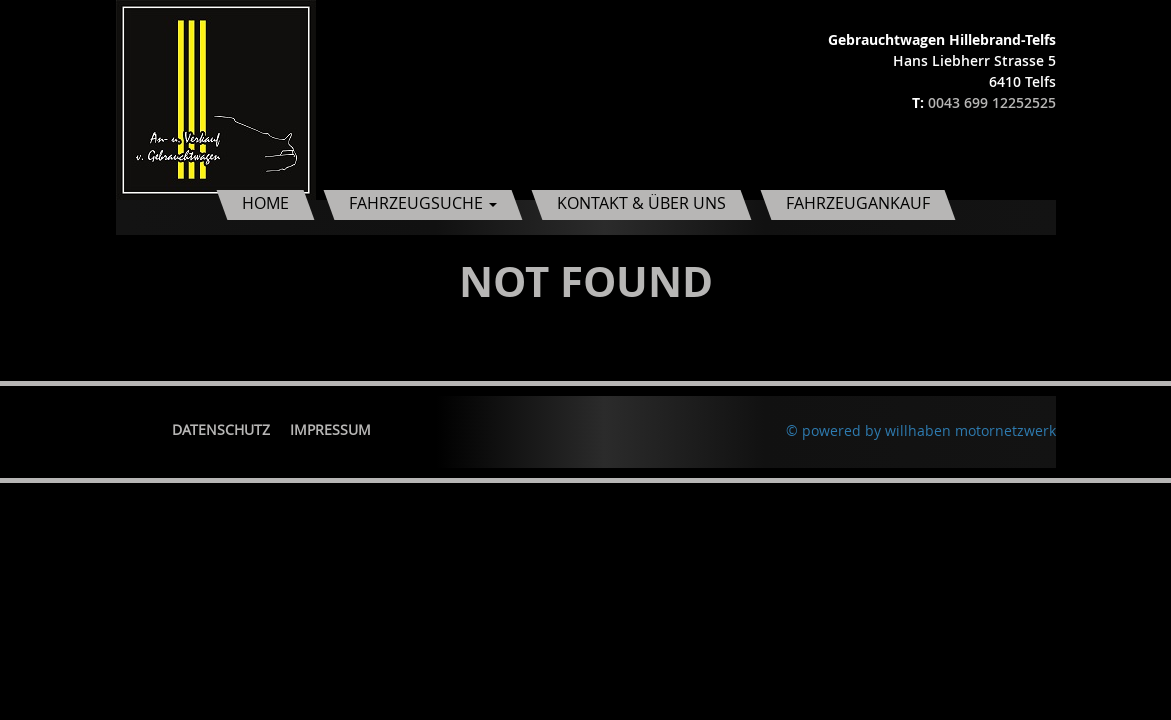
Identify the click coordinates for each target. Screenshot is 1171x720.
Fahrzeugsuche (423, 203)
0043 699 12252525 (992, 102)
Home (265, 203)
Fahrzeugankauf (858, 203)
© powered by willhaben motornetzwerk (921, 430)
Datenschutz (221, 429)
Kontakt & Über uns (641, 203)
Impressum (330, 429)
